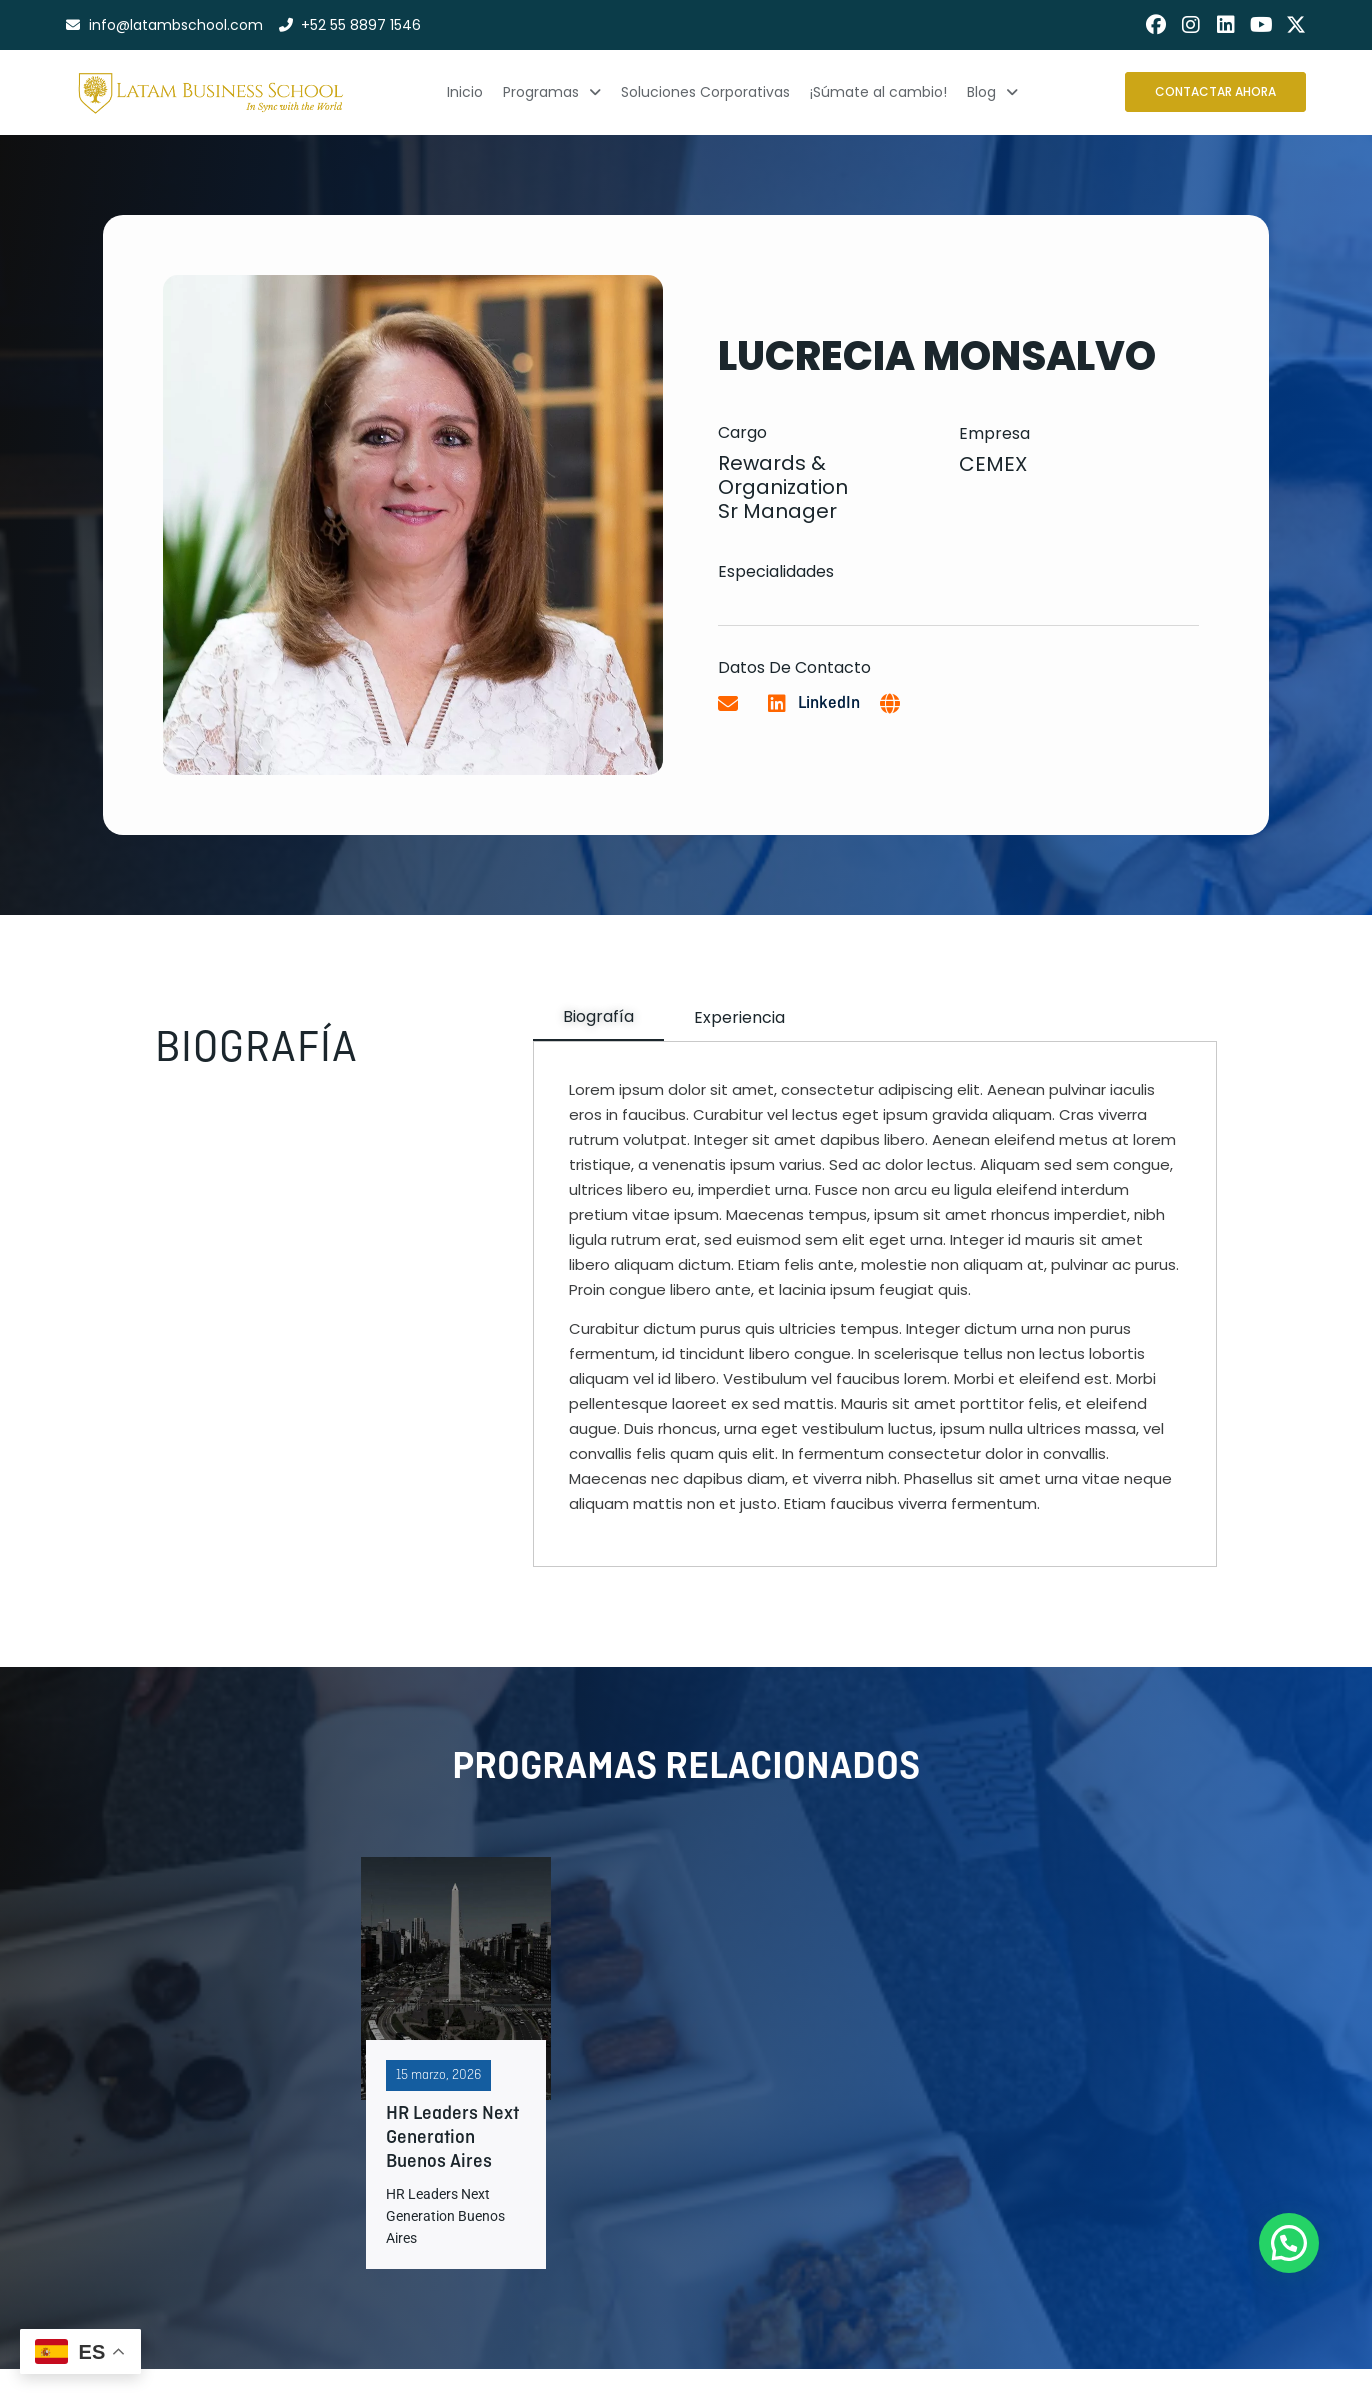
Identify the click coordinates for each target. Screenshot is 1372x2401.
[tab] (598, 1018)
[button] (1289, 2243)
